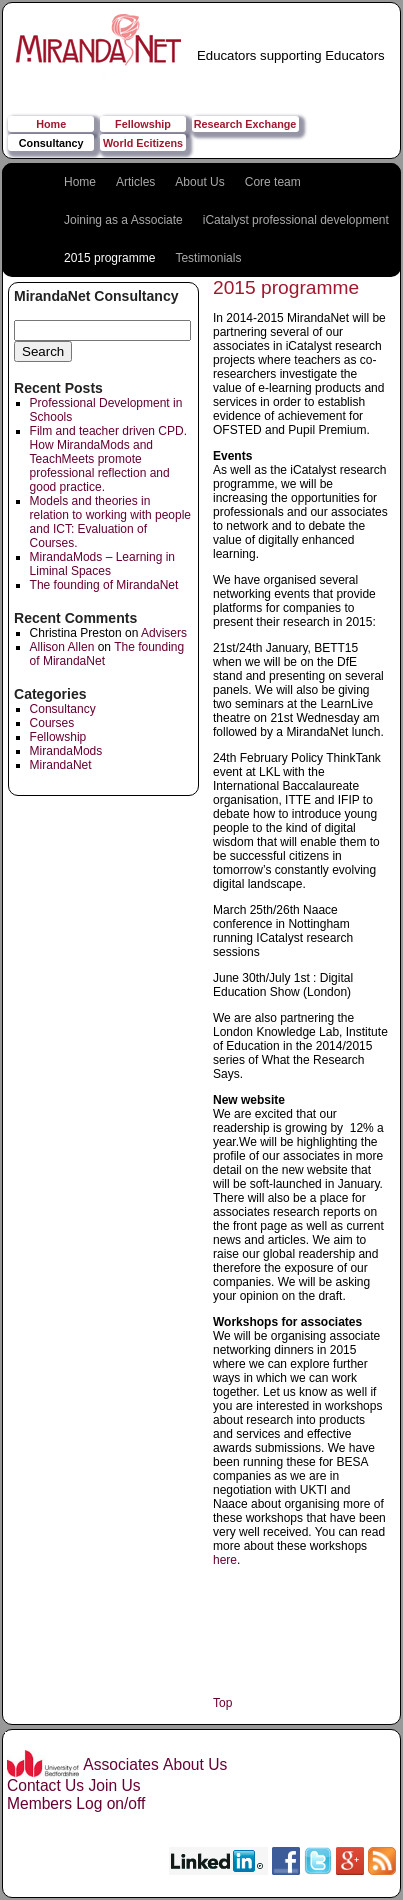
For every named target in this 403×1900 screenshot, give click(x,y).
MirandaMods (66, 751)
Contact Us (45, 1785)
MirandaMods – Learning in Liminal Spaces (102, 564)
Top (222, 1703)
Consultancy (51, 143)
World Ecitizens (143, 143)
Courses (52, 723)
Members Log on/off (76, 1803)
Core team (273, 182)
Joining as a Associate (123, 220)
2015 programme (109, 258)
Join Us (114, 1785)
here (225, 1560)
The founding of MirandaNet (104, 585)
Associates (120, 1764)
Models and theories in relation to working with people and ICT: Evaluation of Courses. (110, 522)
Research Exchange (245, 124)
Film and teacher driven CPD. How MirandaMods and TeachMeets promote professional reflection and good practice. (108, 459)
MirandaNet (61, 765)
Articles (135, 182)
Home (51, 124)
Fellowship (143, 124)
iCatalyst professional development (296, 220)
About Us (199, 182)
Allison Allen (62, 647)
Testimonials (208, 258)
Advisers (164, 633)
